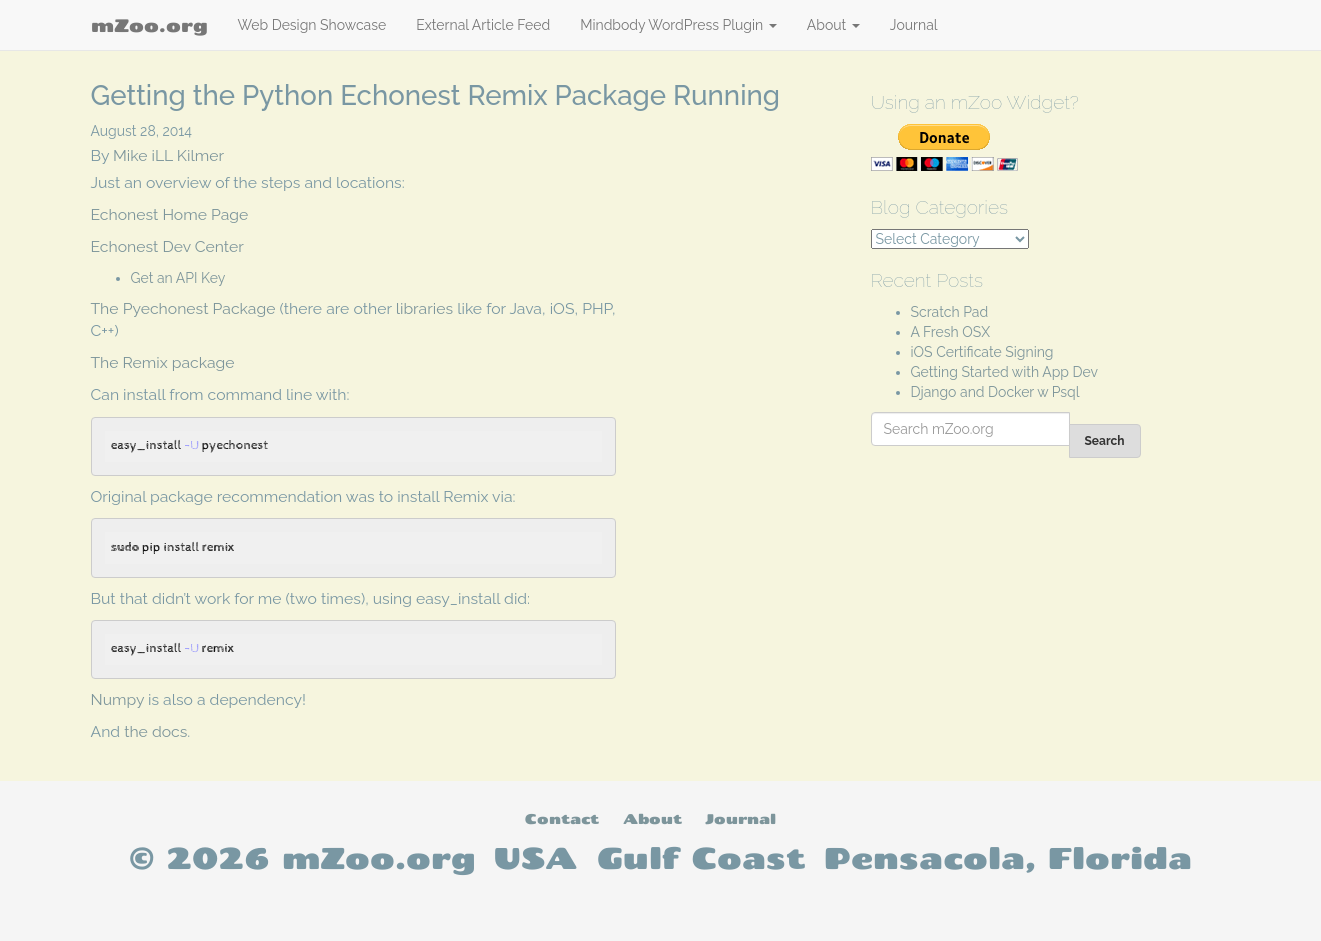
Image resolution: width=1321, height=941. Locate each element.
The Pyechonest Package (183, 308)
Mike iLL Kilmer (168, 155)
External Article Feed (483, 25)
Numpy (118, 699)
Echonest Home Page (170, 214)
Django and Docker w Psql (995, 392)
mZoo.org (149, 25)
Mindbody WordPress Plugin (678, 25)
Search (1105, 441)
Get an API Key (178, 278)
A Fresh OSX (951, 332)
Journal (914, 25)
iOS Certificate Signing (982, 352)
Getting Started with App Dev (1005, 372)
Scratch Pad (950, 312)
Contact (562, 818)
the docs (155, 731)
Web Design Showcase (312, 25)
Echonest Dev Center (167, 246)
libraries (424, 308)
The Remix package (163, 362)
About (833, 25)
